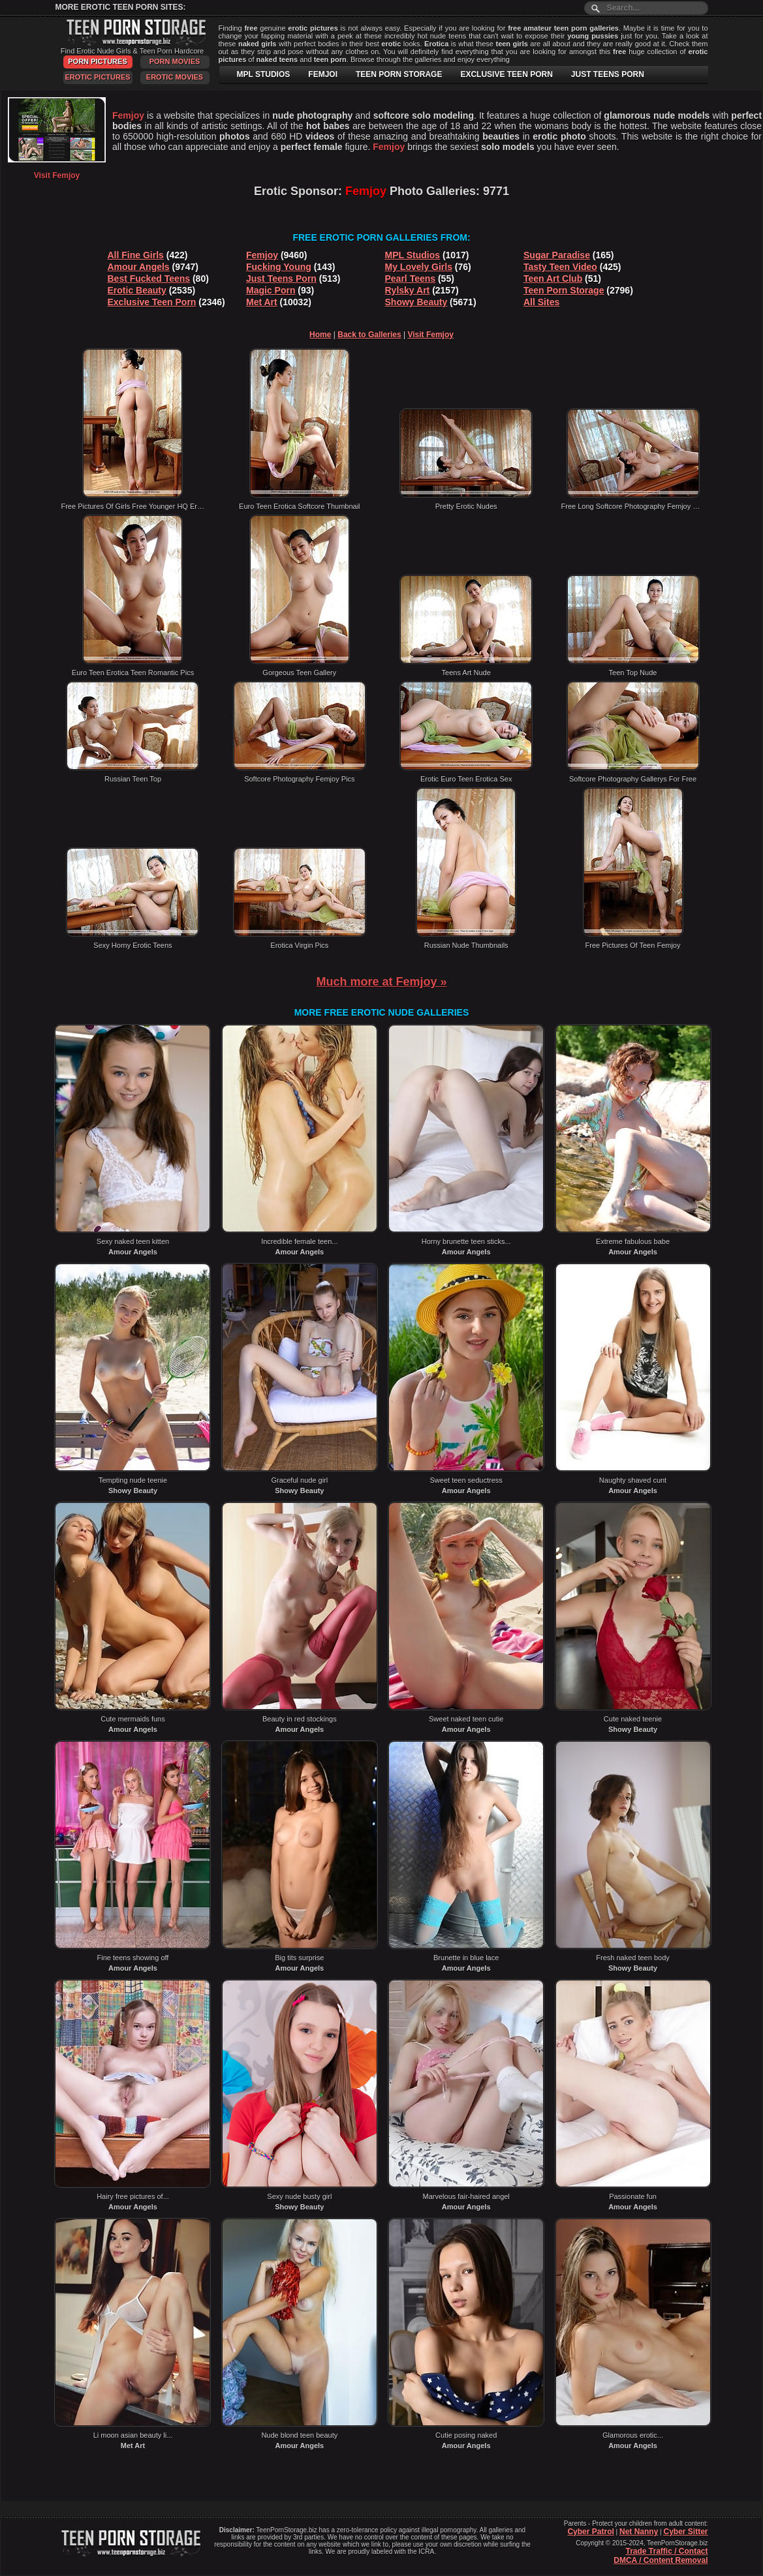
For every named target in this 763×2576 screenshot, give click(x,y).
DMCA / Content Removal (661, 2560)
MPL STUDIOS (263, 74)
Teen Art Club (552, 278)
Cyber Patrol (590, 2531)
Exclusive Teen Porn (152, 302)
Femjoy (262, 255)
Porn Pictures (97, 61)
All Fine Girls (136, 255)
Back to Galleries (369, 334)
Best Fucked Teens (149, 278)
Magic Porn (270, 290)
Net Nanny (638, 2531)
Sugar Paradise (556, 255)
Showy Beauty (416, 302)
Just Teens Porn (281, 278)
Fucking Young (278, 267)
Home (320, 334)
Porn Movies (174, 61)
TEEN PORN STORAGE (399, 74)
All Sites (541, 302)
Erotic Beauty (137, 290)
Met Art (261, 302)
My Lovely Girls (418, 267)
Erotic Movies (174, 77)
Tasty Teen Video (560, 267)
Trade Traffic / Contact (666, 2551)
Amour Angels (139, 267)
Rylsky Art (407, 290)
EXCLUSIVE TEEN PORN (506, 74)
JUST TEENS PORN (607, 74)
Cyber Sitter (685, 2531)
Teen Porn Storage (563, 290)
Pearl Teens (410, 278)
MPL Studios (413, 255)
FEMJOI (322, 74)
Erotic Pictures (97, 77)
